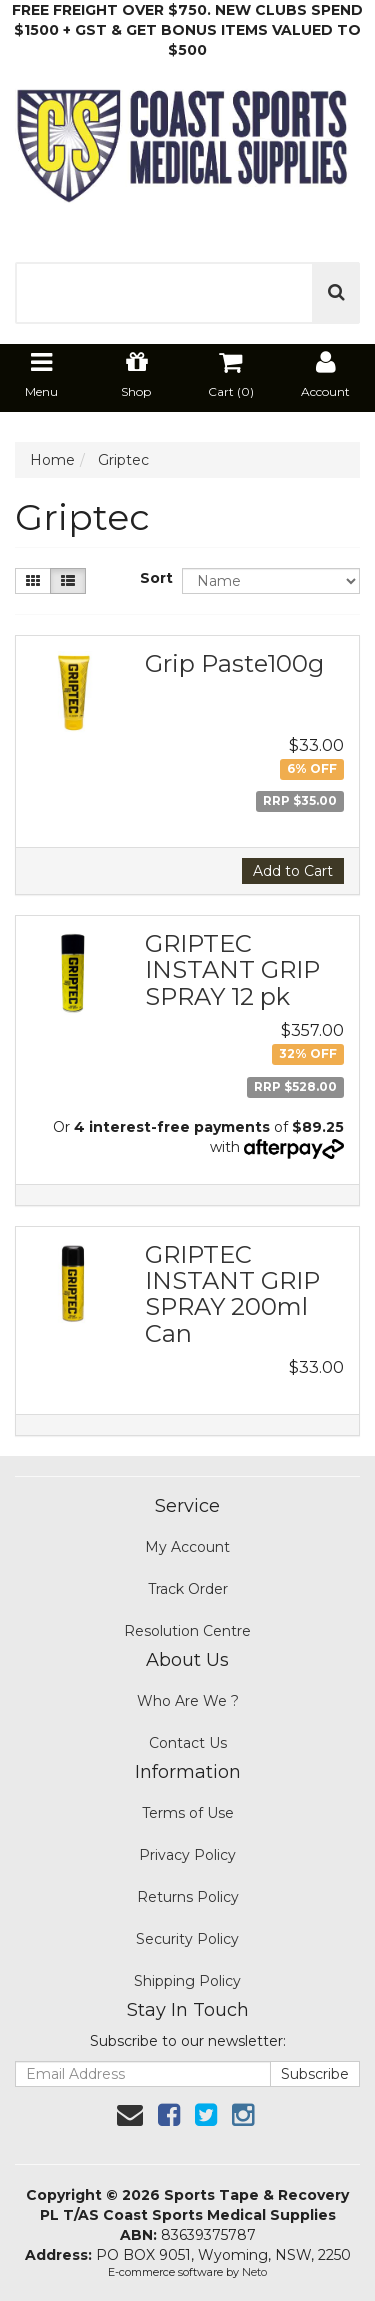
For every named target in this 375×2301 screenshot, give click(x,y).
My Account (187, 1547)
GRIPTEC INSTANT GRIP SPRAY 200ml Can (232, 1294)
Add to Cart (293, 871)
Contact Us (188, 1743)
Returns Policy (188, 1897)
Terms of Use (188, 1813)
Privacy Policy (187, 1855)
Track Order (188, 1589)
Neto (254, 2272)
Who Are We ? (188, 1701)
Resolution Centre (187, 1631)
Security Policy (187, 1939)
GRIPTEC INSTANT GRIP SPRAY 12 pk (232, 970)
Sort (153, 578)
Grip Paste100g (234, 663)
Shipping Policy (187, 1981)
